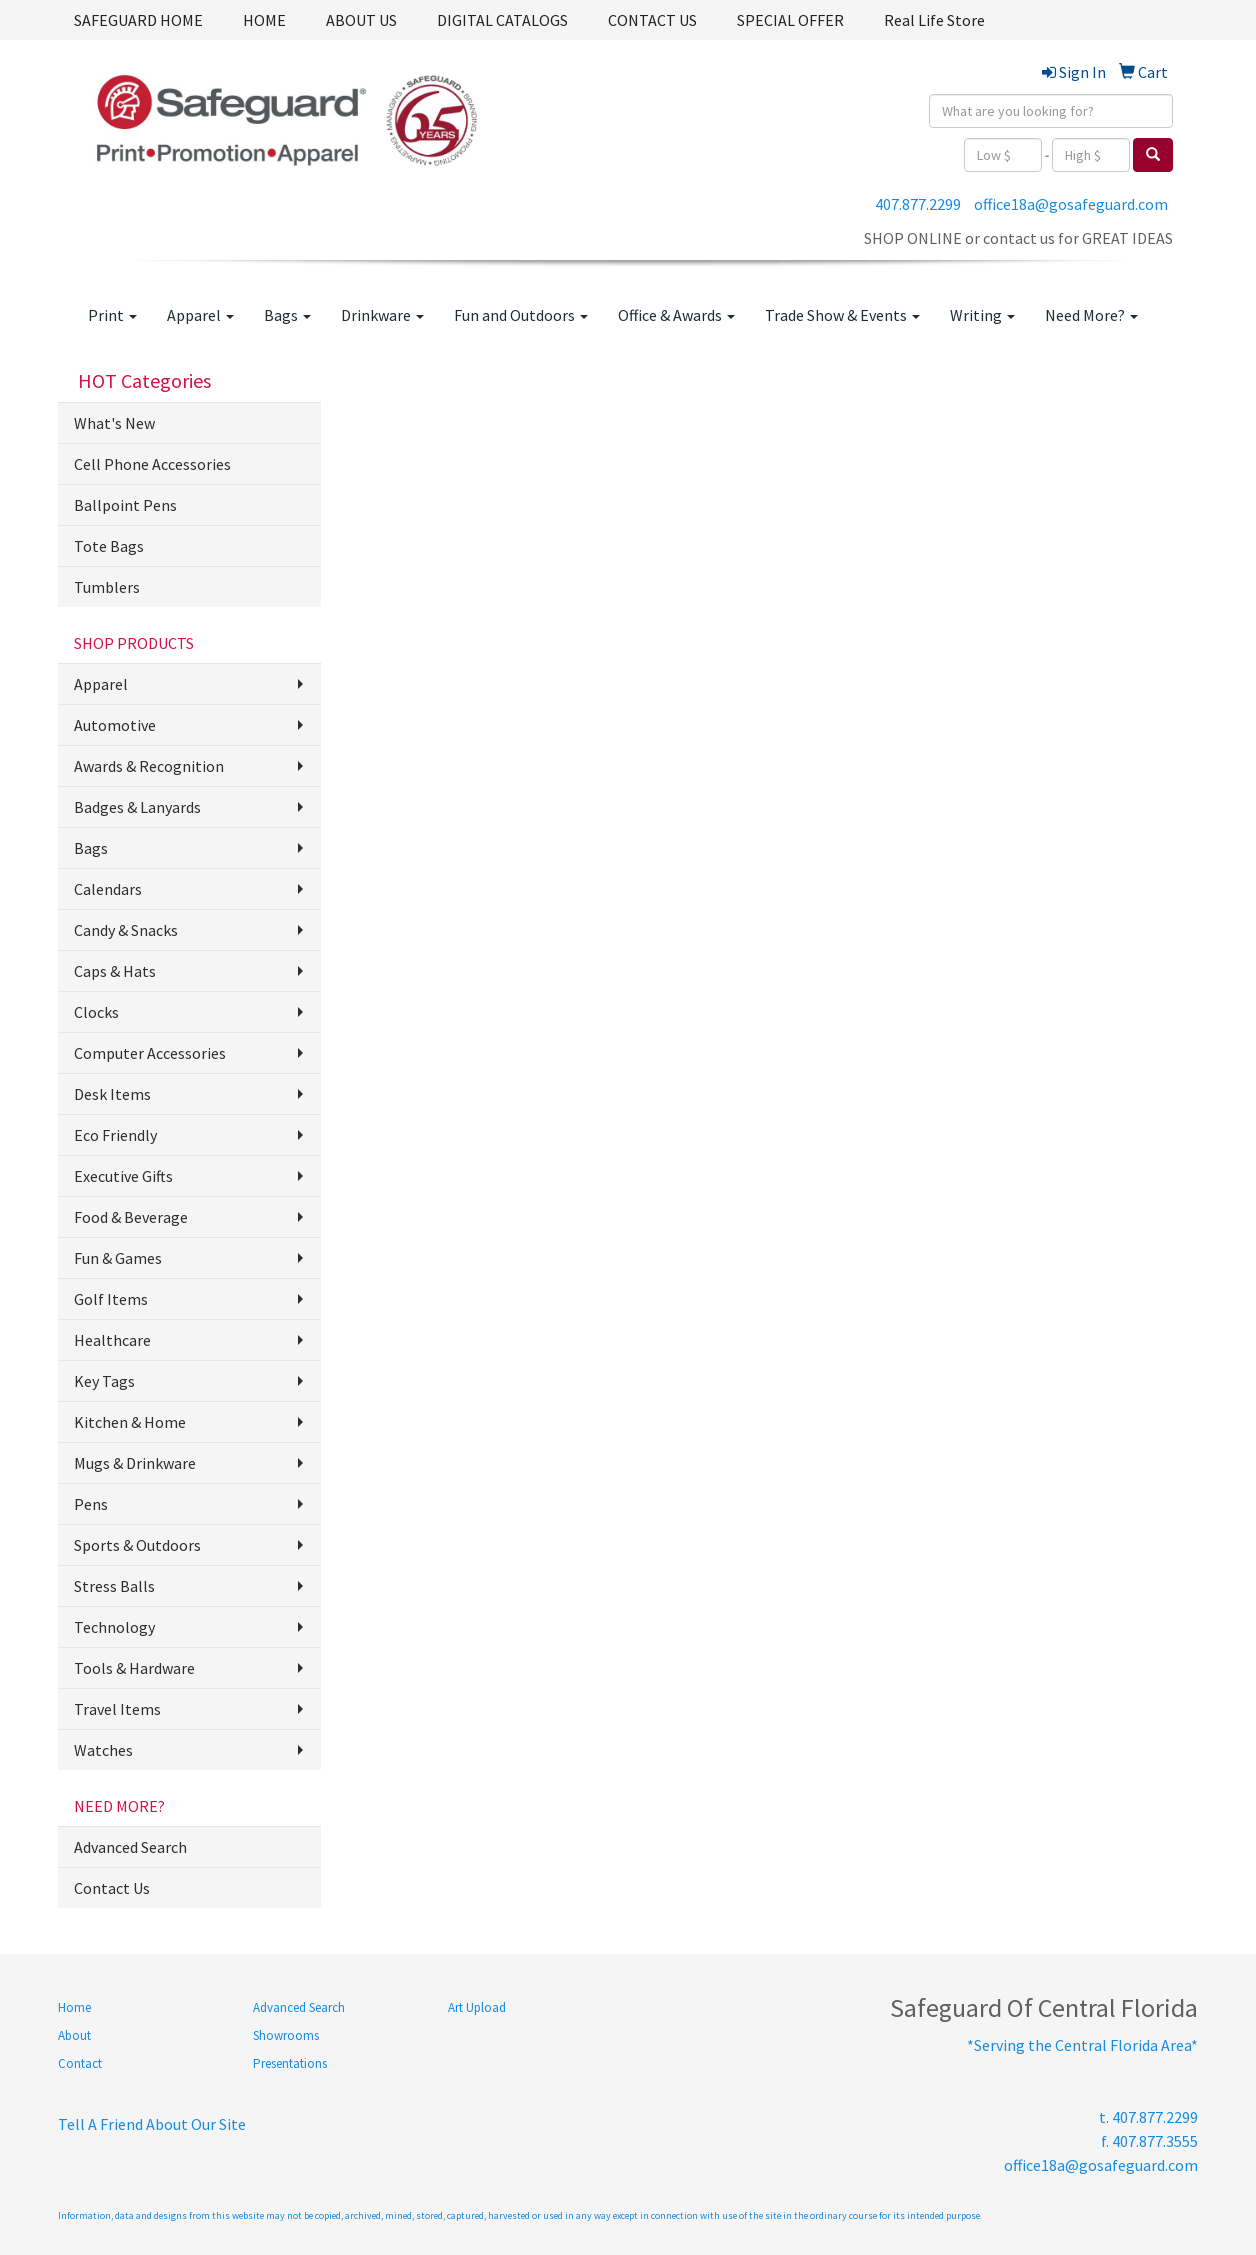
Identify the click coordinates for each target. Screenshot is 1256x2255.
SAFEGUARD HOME (138, 20)
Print (112, 315)
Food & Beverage (131, 1217)
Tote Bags (109, 546)
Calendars (108, 889)
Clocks (96, 1012)
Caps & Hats (115, 971)
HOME (264, 20)
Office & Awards (676, 315)
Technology (114, 1627)
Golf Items (111, 1299)
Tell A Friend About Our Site (152, 2124)
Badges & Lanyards (137, 807)
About (74, 2035)
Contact (80, 2063)
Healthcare (112, 1340)
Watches (103, 1750)
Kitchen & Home (130, 1422)
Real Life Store (934, 20)
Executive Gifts (123, 1176)
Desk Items (112, 1094)
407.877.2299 (918, 204)
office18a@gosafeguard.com (1071, 204)
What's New (114, 423)
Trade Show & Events (842, 315)
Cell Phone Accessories (152, 464)
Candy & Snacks (126, 930)
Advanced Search (130, 1847)
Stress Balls (114, 1586)
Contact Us (112, 1888)
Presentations (290, 2063)
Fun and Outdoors (521, 315)
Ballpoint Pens (125, 505)
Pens (91, 1504)
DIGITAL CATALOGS (502, 20)
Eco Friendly (115, 1135)
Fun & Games (118, 1258)
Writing (982, 315)
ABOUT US (361, 20)
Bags (287, 315)
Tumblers (107, 587)
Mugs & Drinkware (135, 1463)
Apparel (200, 315)
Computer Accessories (150, 1053)
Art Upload (477, 2007)
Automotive (115, 725)
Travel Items (117, 1709)
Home (74, 2007)
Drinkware (382, 315)
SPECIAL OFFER (790, 20)
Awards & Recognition (149, 766)
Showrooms (286, 2035)
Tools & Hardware (134, 1668)
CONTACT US (652, 20)
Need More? (1091, 315)
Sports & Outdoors (137, 1545)
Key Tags (104, 1381)
